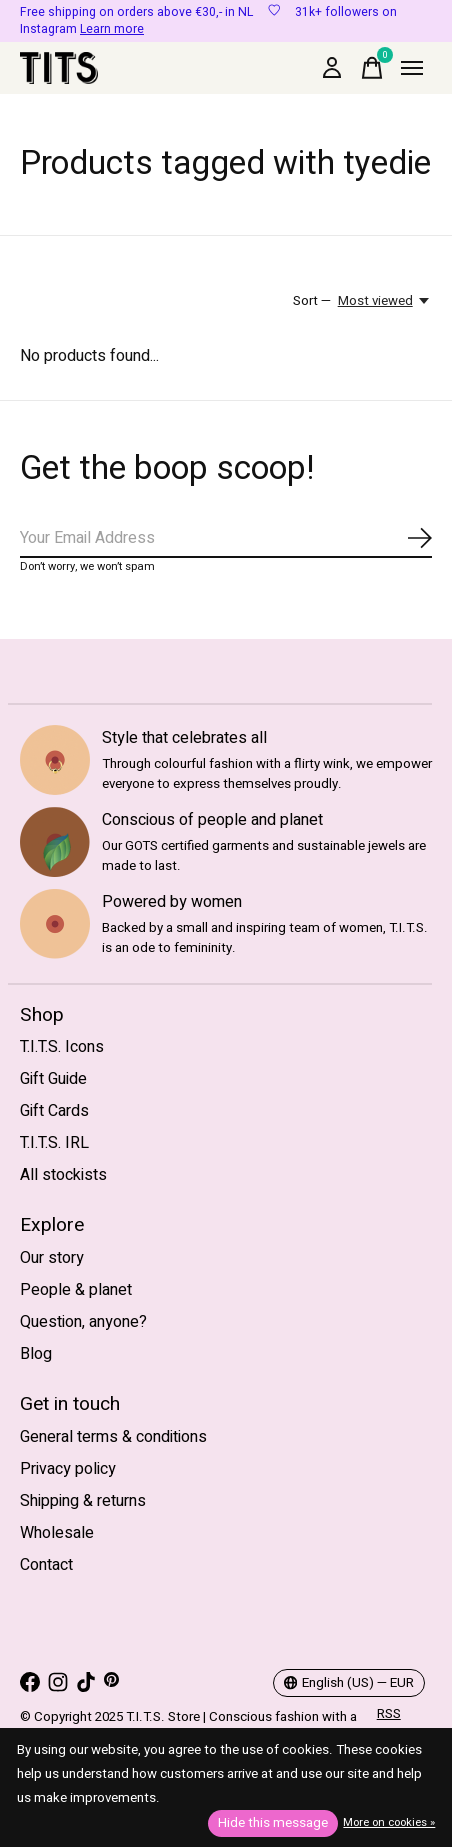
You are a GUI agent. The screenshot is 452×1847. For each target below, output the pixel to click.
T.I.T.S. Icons (62, 1047)
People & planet (76, 1290)
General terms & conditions (113, 1437)
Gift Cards (54, 1111)
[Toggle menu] (412, 68)
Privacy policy (68, 1469)
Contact (46, 1565)
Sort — (312, 301)
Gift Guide (53, 1079)
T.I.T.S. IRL (54, 1143)
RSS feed (390, 1724)
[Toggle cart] (372, 68)
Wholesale (57, 1533)
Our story (52, 1258)
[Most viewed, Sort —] (385, 301)
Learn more (112, 29)
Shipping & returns (83, 1501)
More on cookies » (389, 1822)
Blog (36, 1354)
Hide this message (273, 1823)
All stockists (63, 1175)
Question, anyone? (83, 1322)
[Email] (226, 539)
